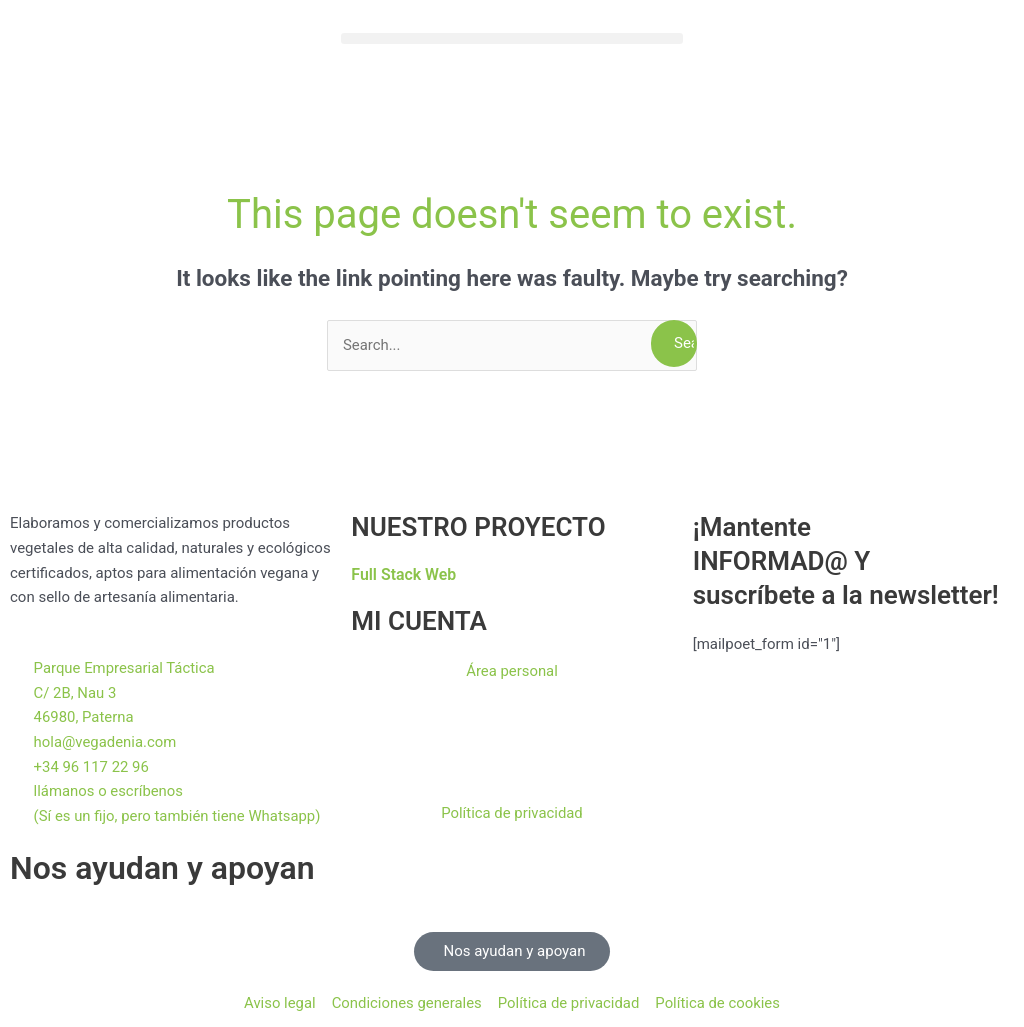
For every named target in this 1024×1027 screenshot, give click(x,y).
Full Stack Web (404, 574)
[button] (511, 38)
